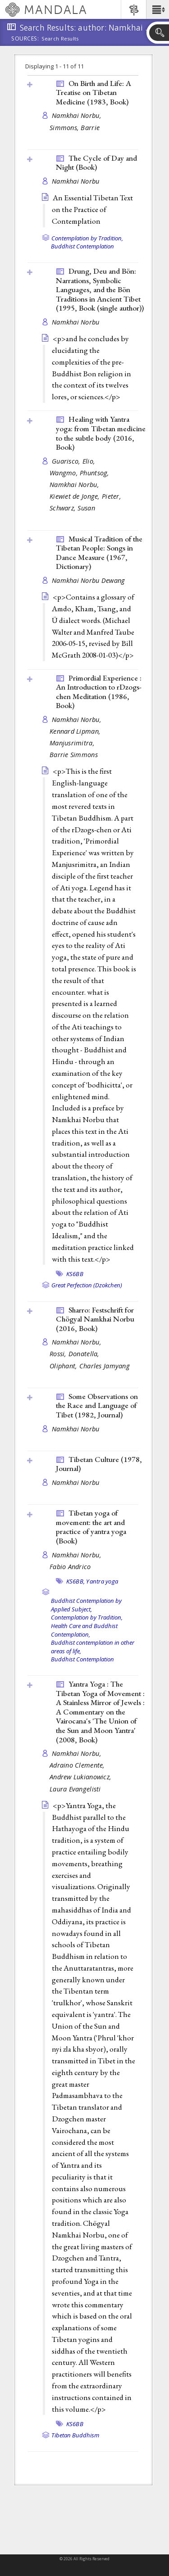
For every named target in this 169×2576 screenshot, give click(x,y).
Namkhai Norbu (76, 181)
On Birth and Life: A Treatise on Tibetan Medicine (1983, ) (93, 92)
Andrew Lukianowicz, (82, 1777)
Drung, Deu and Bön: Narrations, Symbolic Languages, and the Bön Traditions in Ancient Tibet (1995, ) (100, 289)
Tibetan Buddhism (75, 2435)
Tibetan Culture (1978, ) (99, 1464)
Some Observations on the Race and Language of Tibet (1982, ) (97, 1405)
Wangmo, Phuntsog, (80, 473)
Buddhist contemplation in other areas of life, (92, 1646)
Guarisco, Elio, (74, 461)
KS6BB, (75, 1581)
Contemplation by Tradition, (87, 238)
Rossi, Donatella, (75, 1353)
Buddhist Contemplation (82, 246)
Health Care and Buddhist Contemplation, (84, 1630)
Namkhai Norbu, (77, 115)
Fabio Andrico (70, 1566)
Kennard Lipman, (76, 731)
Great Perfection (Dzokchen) (86, 1285)
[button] (157, 9)
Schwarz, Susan (72, 508)
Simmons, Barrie (75, 127)
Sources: (25, 39)
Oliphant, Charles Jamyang (90, 1366)
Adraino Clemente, (78, 1765)
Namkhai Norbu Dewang (88, 580)
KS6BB (74, 1274)
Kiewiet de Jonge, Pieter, (86, 496)
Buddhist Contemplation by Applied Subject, (86, 1605)
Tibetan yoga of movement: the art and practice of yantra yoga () (91, 1527)
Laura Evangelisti (75, 1789)
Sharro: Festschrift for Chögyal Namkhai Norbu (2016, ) (95, 1319)
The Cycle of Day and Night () (96, 162)
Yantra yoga (102, 1581)
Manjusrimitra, (73, 743)
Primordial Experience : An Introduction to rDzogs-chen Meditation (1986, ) (99, 692)
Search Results (60, 39)
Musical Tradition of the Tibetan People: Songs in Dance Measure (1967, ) (99, 553)
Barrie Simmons (74, 754)
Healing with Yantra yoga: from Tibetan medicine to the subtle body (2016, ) (101, 433)
